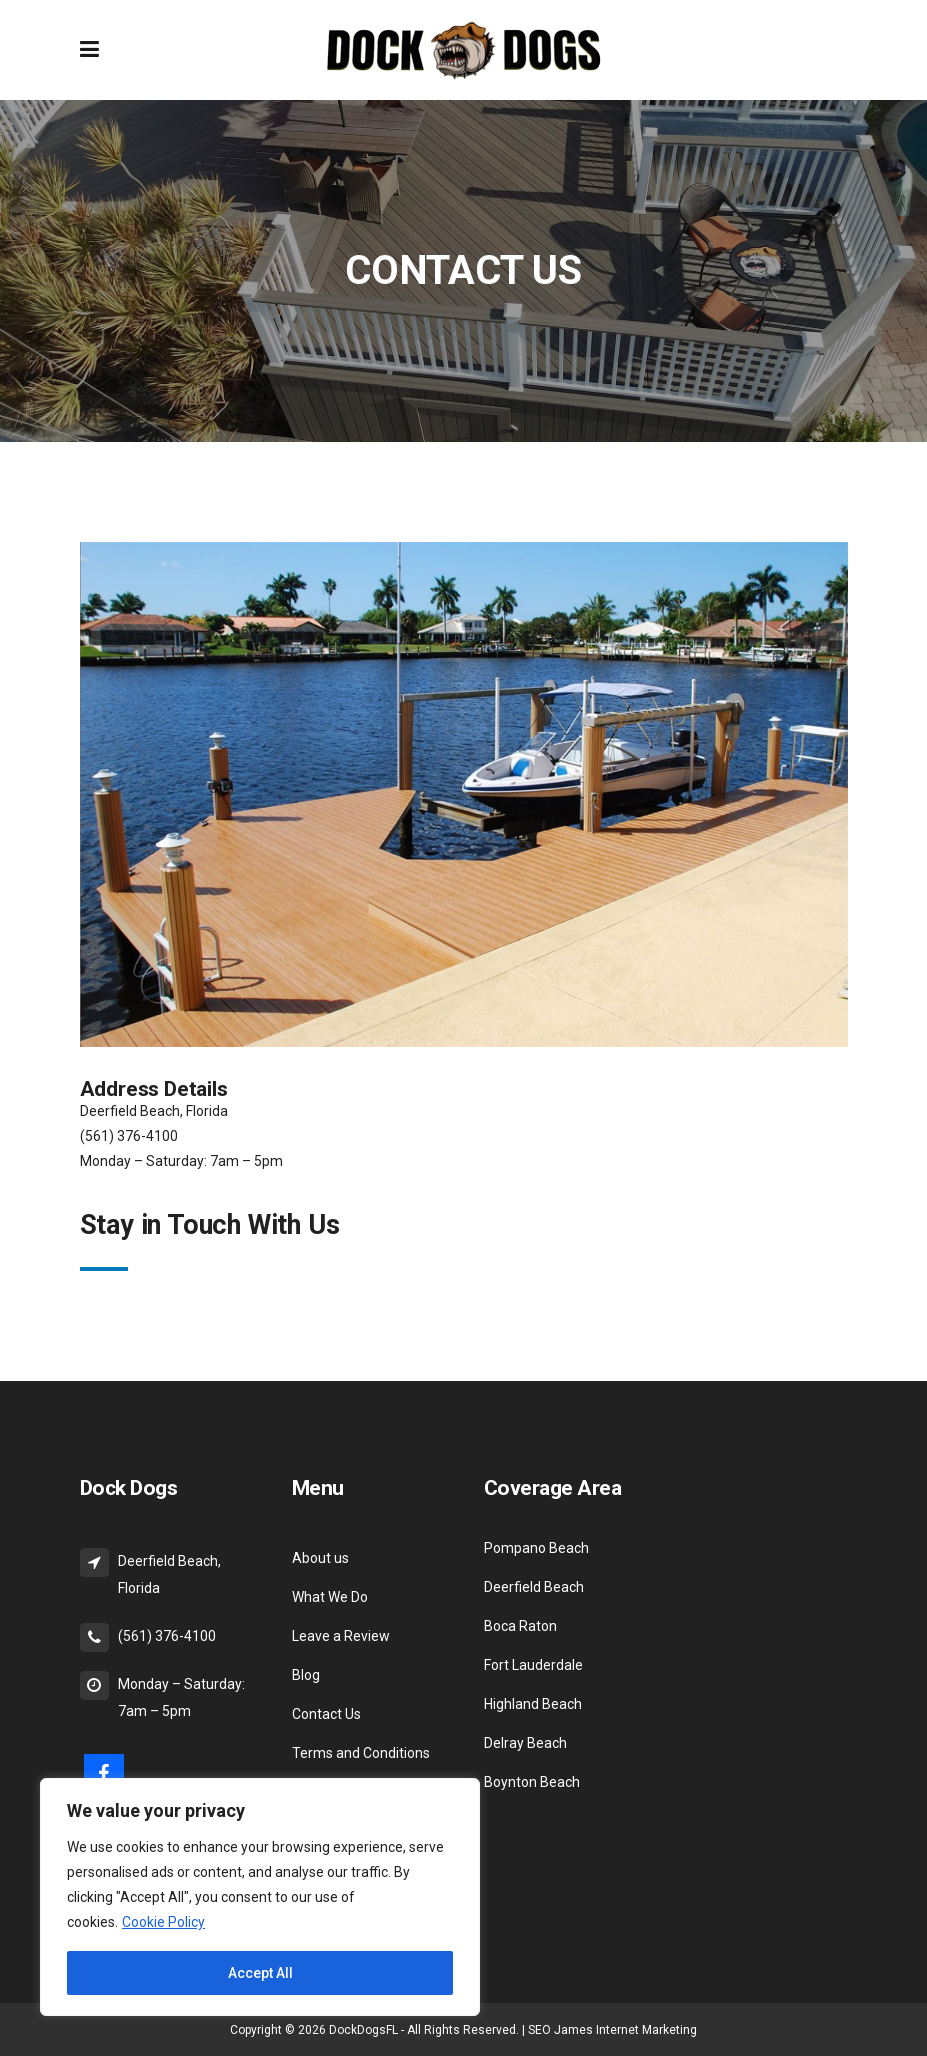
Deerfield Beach (534, 1587)
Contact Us (326, 1714)
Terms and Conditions (361, 1753)
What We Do (330, 1597)
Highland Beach (533, 1704)
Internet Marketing (646, 2030)
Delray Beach (525, 1743)
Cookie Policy (163, 1922)
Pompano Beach (536, 1548)
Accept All (260, 1973)
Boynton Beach (532, 1782)
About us (320, 1558)
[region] (260, 1897)
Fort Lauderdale (533, 1665)
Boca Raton (520, 1626)
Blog (306, 1675)
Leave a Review (341, 1636)
